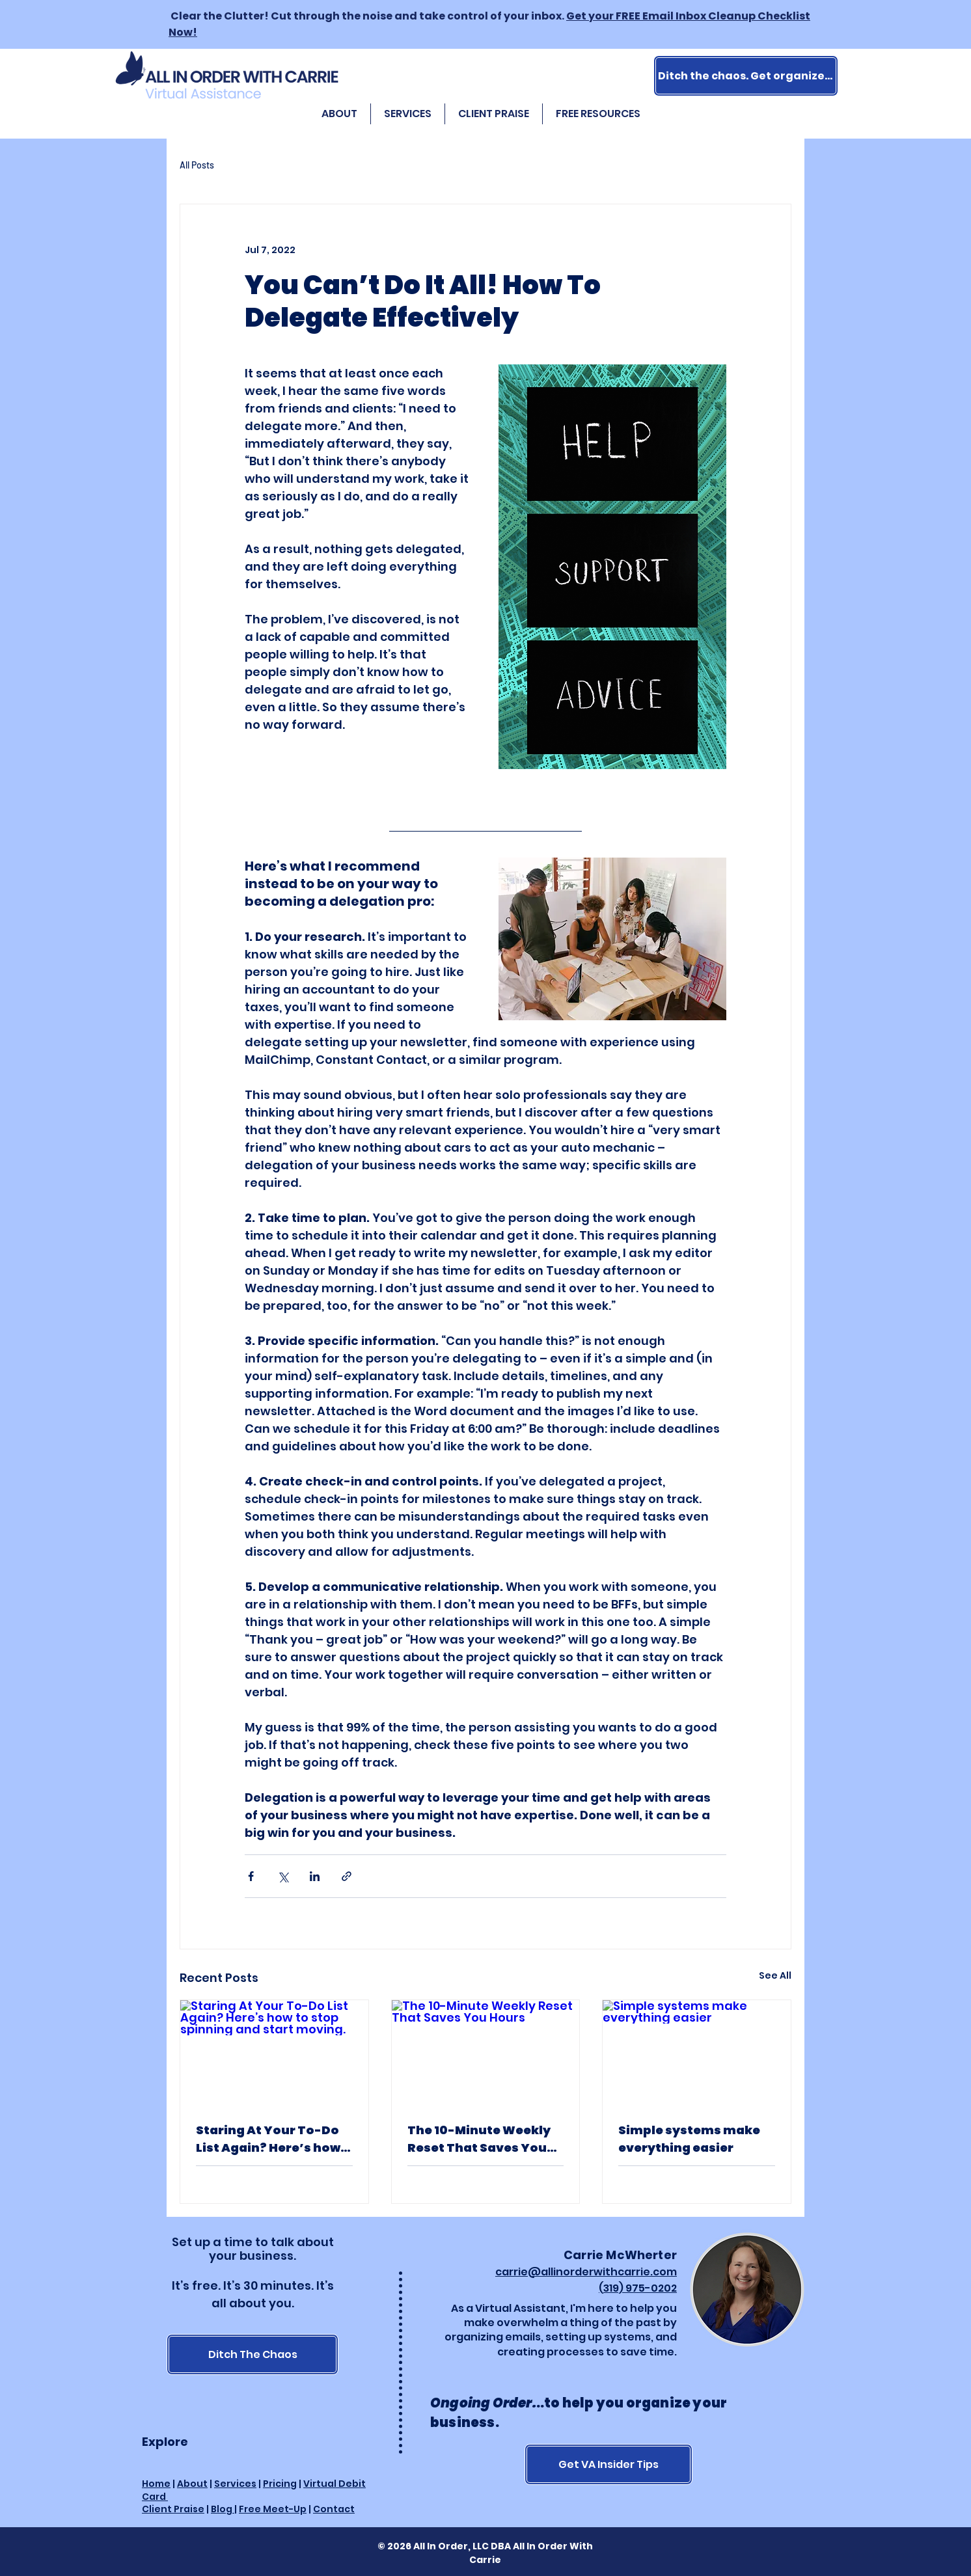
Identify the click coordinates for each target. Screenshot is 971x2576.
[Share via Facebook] (251, 1876)
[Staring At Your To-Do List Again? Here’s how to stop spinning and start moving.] (274, 2053)
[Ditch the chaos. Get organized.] (745, 75)
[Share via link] (346, 1876)
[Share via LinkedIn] (314, 1876)
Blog (222, 2508)
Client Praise (173, 2508)
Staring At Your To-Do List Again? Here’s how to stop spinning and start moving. (268, 2139)
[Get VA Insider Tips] (608, 2464)
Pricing (280, 2483)
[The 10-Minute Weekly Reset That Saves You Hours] (486, 2053)
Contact (334, 2508)
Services (235, 2483)
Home (156, 2483)
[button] (597, 113)
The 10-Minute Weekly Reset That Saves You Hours (479, 2139)
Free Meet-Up (273, 2508)
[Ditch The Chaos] (252, 2354)
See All (775, 1975)
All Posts (197, 164)
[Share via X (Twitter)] (283, 1876)
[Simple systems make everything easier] (697, 2053)
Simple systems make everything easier (689, 2139)
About (192, 2483)
